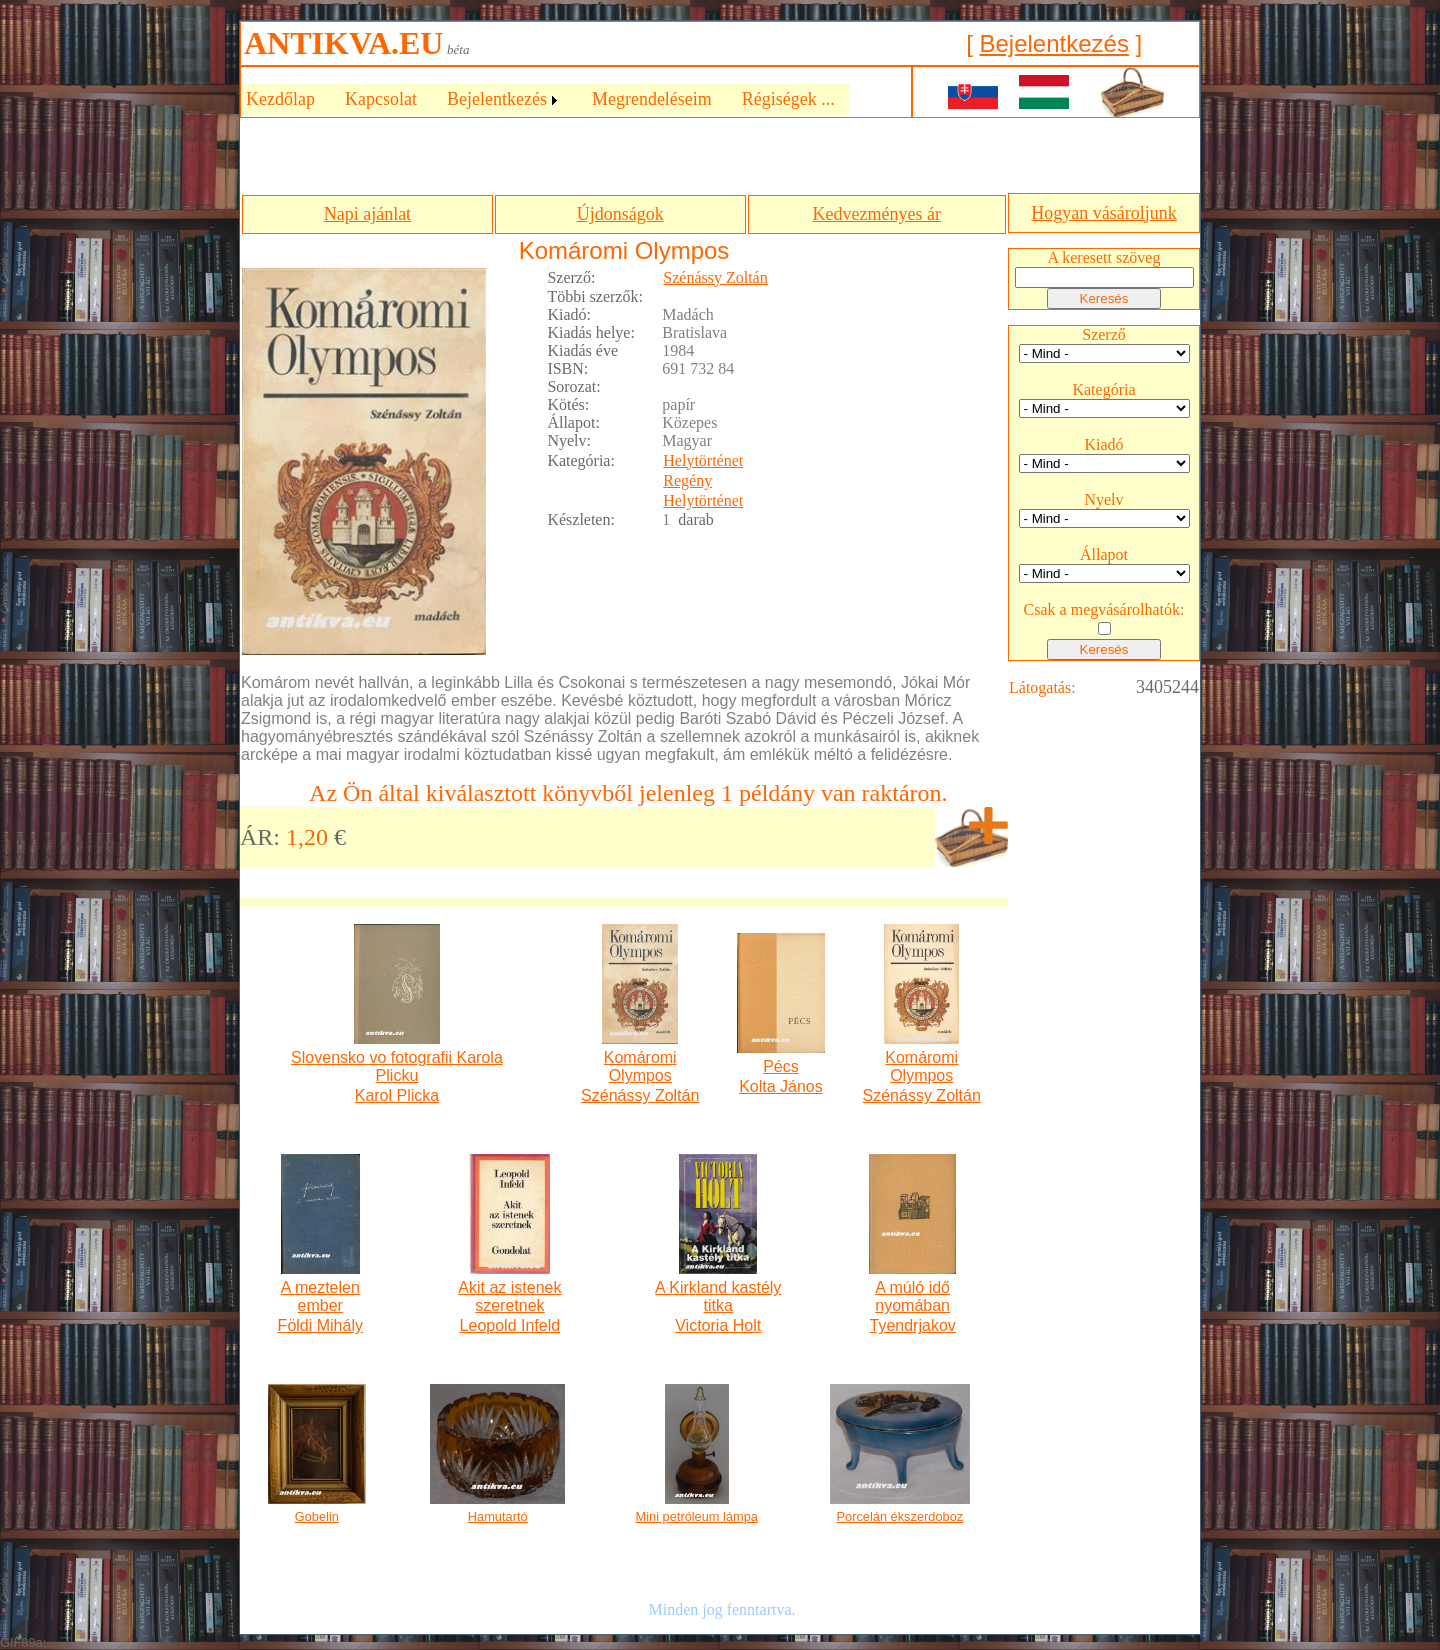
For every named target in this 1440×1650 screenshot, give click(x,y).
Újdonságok (620, 214)
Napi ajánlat (367, 214)
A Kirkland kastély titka (718, 1296)
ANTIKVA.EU (343, 43)
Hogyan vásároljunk (1103, 213)
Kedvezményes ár (877, 214)
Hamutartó (498, 1516)
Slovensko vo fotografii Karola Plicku (397, 1066)
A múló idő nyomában (912, 1296)
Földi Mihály (320, 1325)
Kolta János (781, 1086)
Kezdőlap (280, 99)
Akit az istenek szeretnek (509, 1296)
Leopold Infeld (510, 1325)
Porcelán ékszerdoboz (900, 1516)
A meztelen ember (320, 1296)
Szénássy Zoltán (715, 277)
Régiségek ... (788, 99)
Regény (687, 480)
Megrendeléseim (652, 99)
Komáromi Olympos (640, 1066)
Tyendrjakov (913, 1325)
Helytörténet (703, 460)
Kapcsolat (381, 99)
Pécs (781, 1066)
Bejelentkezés (1053, 43)
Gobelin (317, 1516)
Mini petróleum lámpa (697, 1516)
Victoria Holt (718, 1325)
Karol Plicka (397, 1095)
